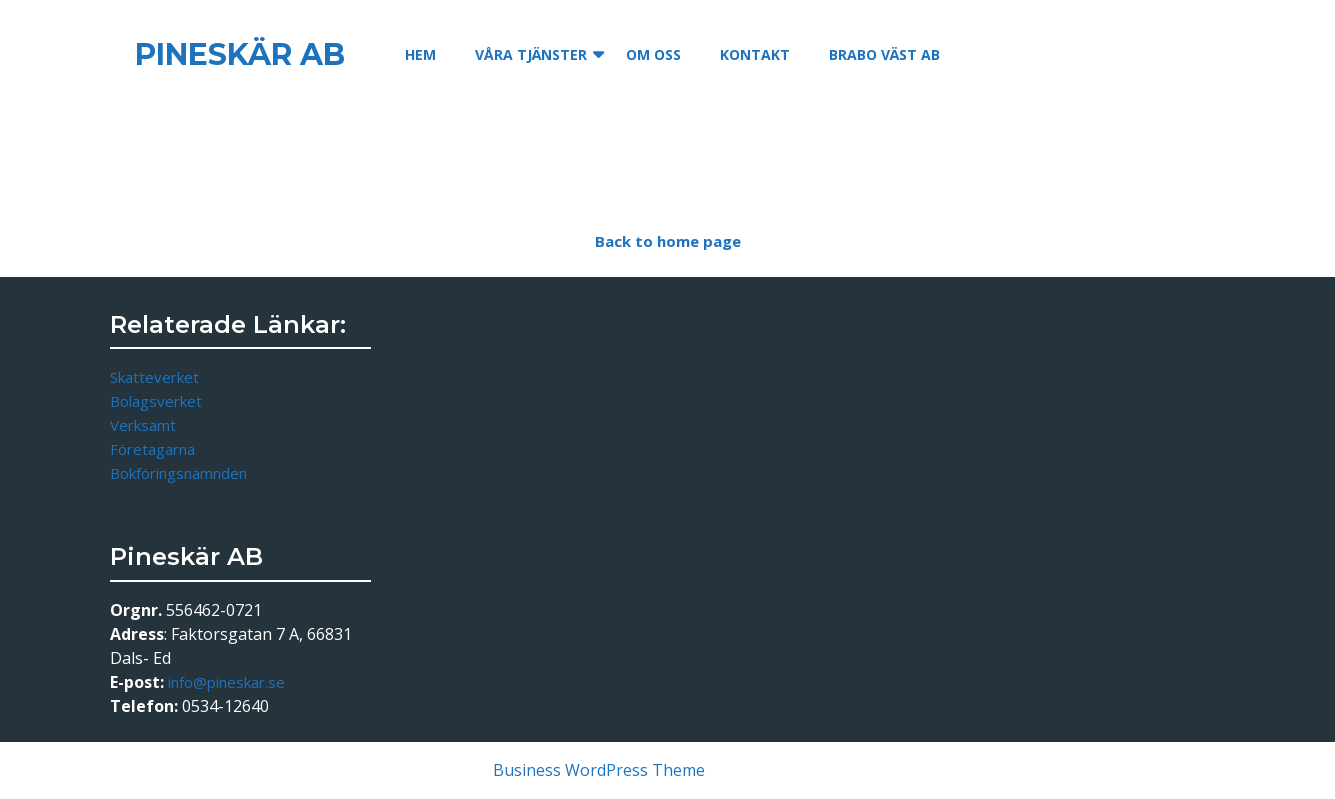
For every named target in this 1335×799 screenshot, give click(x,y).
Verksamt (143, 425)
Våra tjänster (531, 54)
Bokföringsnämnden (178, 473)
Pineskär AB (240, 54)
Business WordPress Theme (599, 770)
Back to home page (680, 245)
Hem (420, 54)
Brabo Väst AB (884, 54)
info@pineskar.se (226, 682)
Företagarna (152, 449)
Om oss (653, 54)
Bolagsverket (156, 401)
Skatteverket (154, 377)
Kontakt (755, 54)
